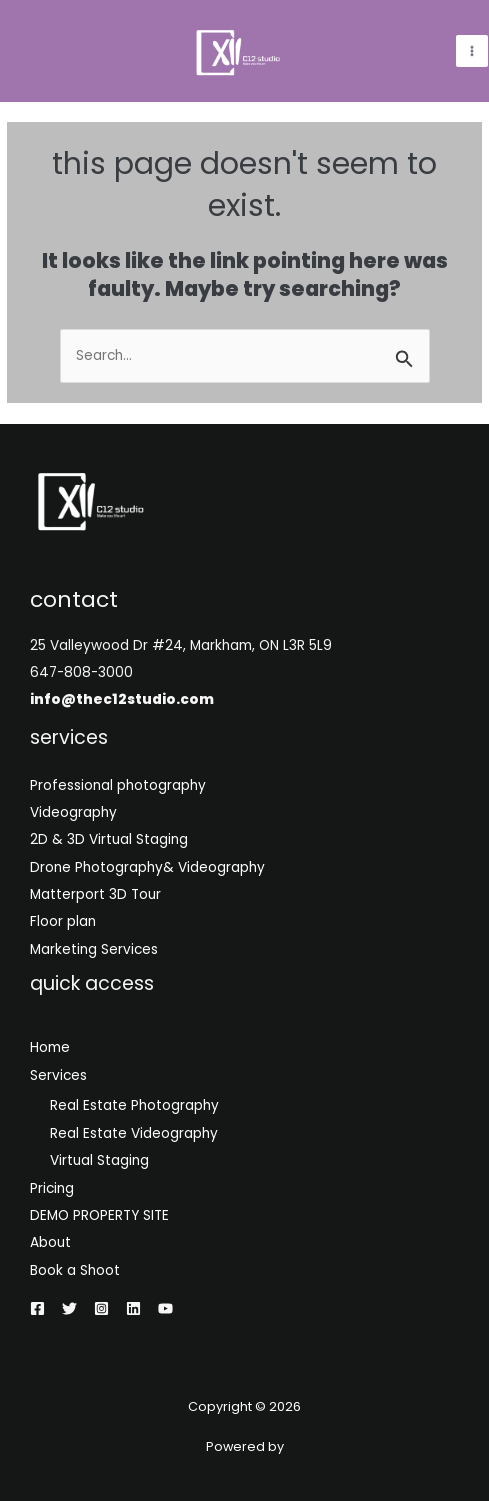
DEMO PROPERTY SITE (99, 1215)
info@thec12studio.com (122, 699)
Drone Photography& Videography (147, 867)
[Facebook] (37, 1308)
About (50, 1242)
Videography (73, 812)
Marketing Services (94, 949)
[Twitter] (69, 1308)
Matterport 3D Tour (95, 894)
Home (50, 1047)
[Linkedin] (133, 1308)
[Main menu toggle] (472, 51)
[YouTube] (165, 1308)
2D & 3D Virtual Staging (109, 839)
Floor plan (63, 921)
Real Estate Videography (134, 1133)
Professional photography (118, 785)
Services (58, 1075)
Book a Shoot (75, 1270)
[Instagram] (101, 1308)
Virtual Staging (99, 1160)
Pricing (52, 1188)
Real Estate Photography (134, 1105)
